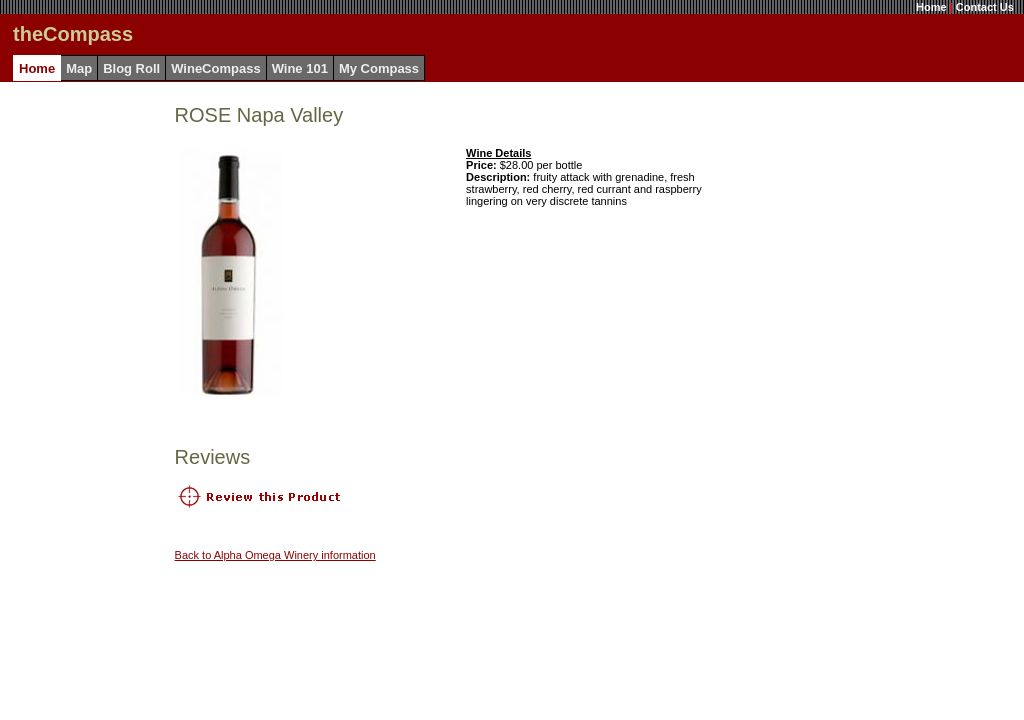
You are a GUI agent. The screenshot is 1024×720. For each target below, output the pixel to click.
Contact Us (985, 7)
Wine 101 (300, 68)
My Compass (379, 68)
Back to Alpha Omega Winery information (275, 555)
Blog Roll (131, 68)
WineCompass (215, 68)
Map (79, 68)
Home (931, 7)
